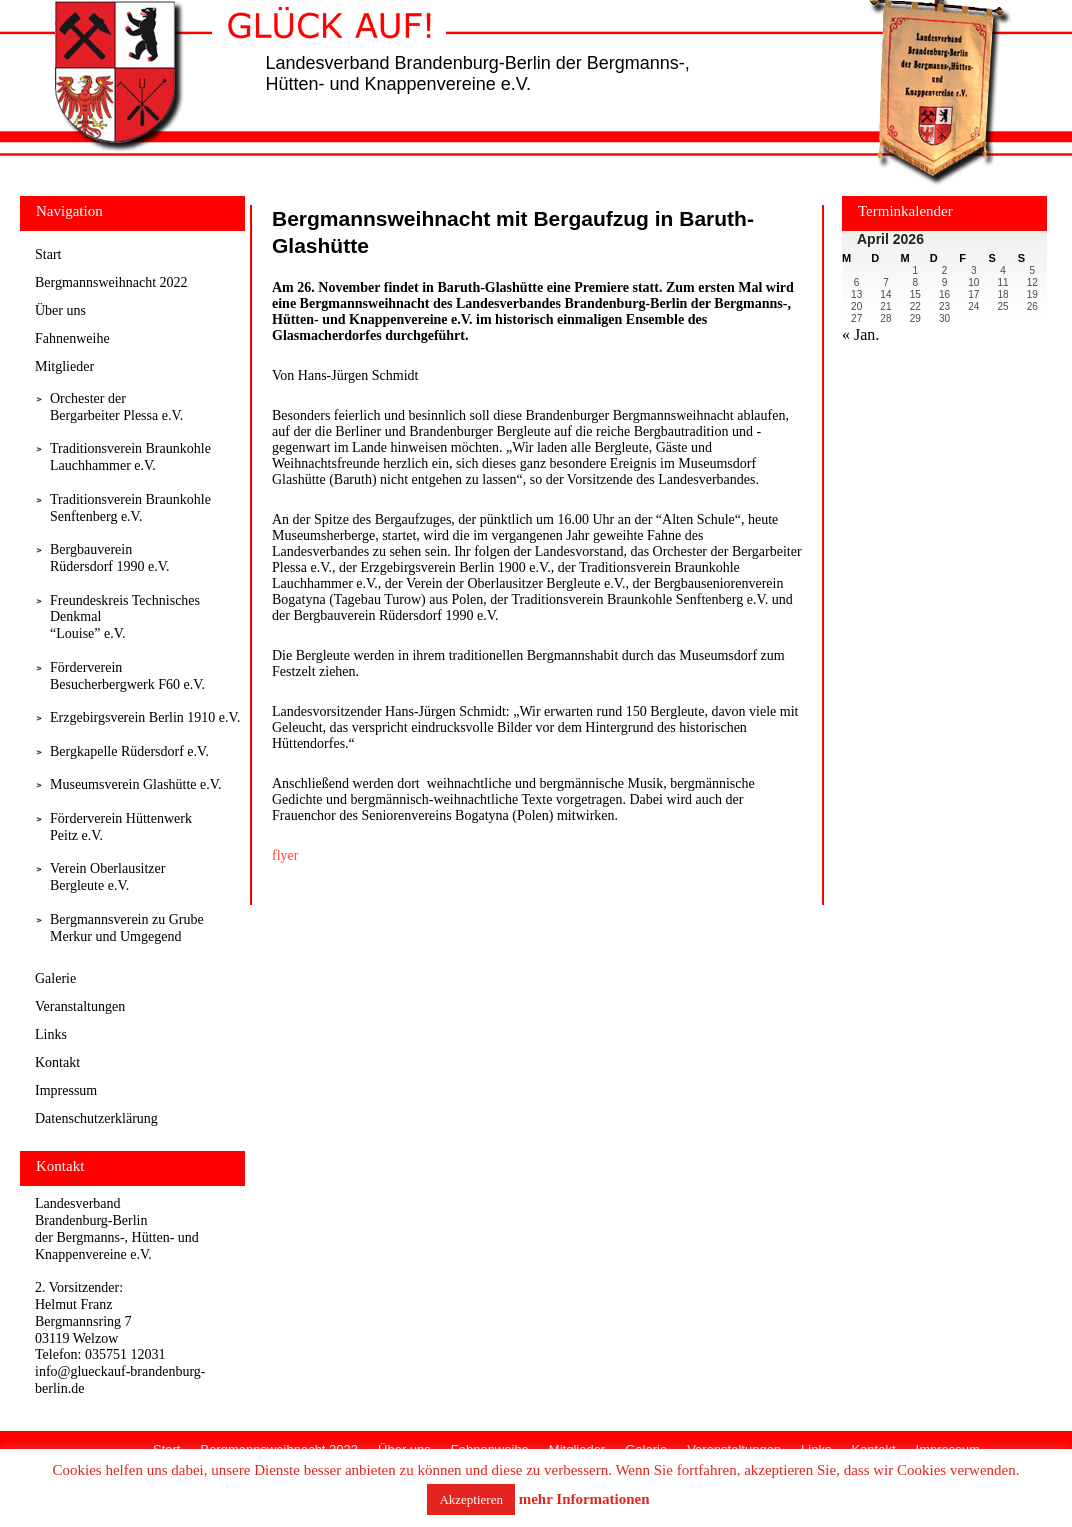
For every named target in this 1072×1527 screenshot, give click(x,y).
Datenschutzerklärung (96, 1118)
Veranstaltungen (80, 1006)
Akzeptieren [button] (471, 1499)
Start (48, 254)
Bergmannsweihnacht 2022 (111, 282)
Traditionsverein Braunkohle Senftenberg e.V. (130, 508)
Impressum (66, 1090)
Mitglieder (64, 366)
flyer (285, 855)
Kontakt (57, 1062)
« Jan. (860, 334)
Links (51, 1034)
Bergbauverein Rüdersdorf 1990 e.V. (110, 558)
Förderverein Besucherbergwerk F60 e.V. (127, 676)
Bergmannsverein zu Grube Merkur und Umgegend (127, 928)
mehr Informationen (584, 1499)
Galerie (55, 978)
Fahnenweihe (72, 338)
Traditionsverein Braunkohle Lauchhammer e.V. (130, 457)
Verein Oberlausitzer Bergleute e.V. (107, 877)
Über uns (60, 310)
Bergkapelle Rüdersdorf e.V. (129, 751)
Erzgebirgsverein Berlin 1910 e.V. (145, 717)
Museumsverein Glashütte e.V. (136, 784)
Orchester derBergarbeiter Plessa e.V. (116, 407)
